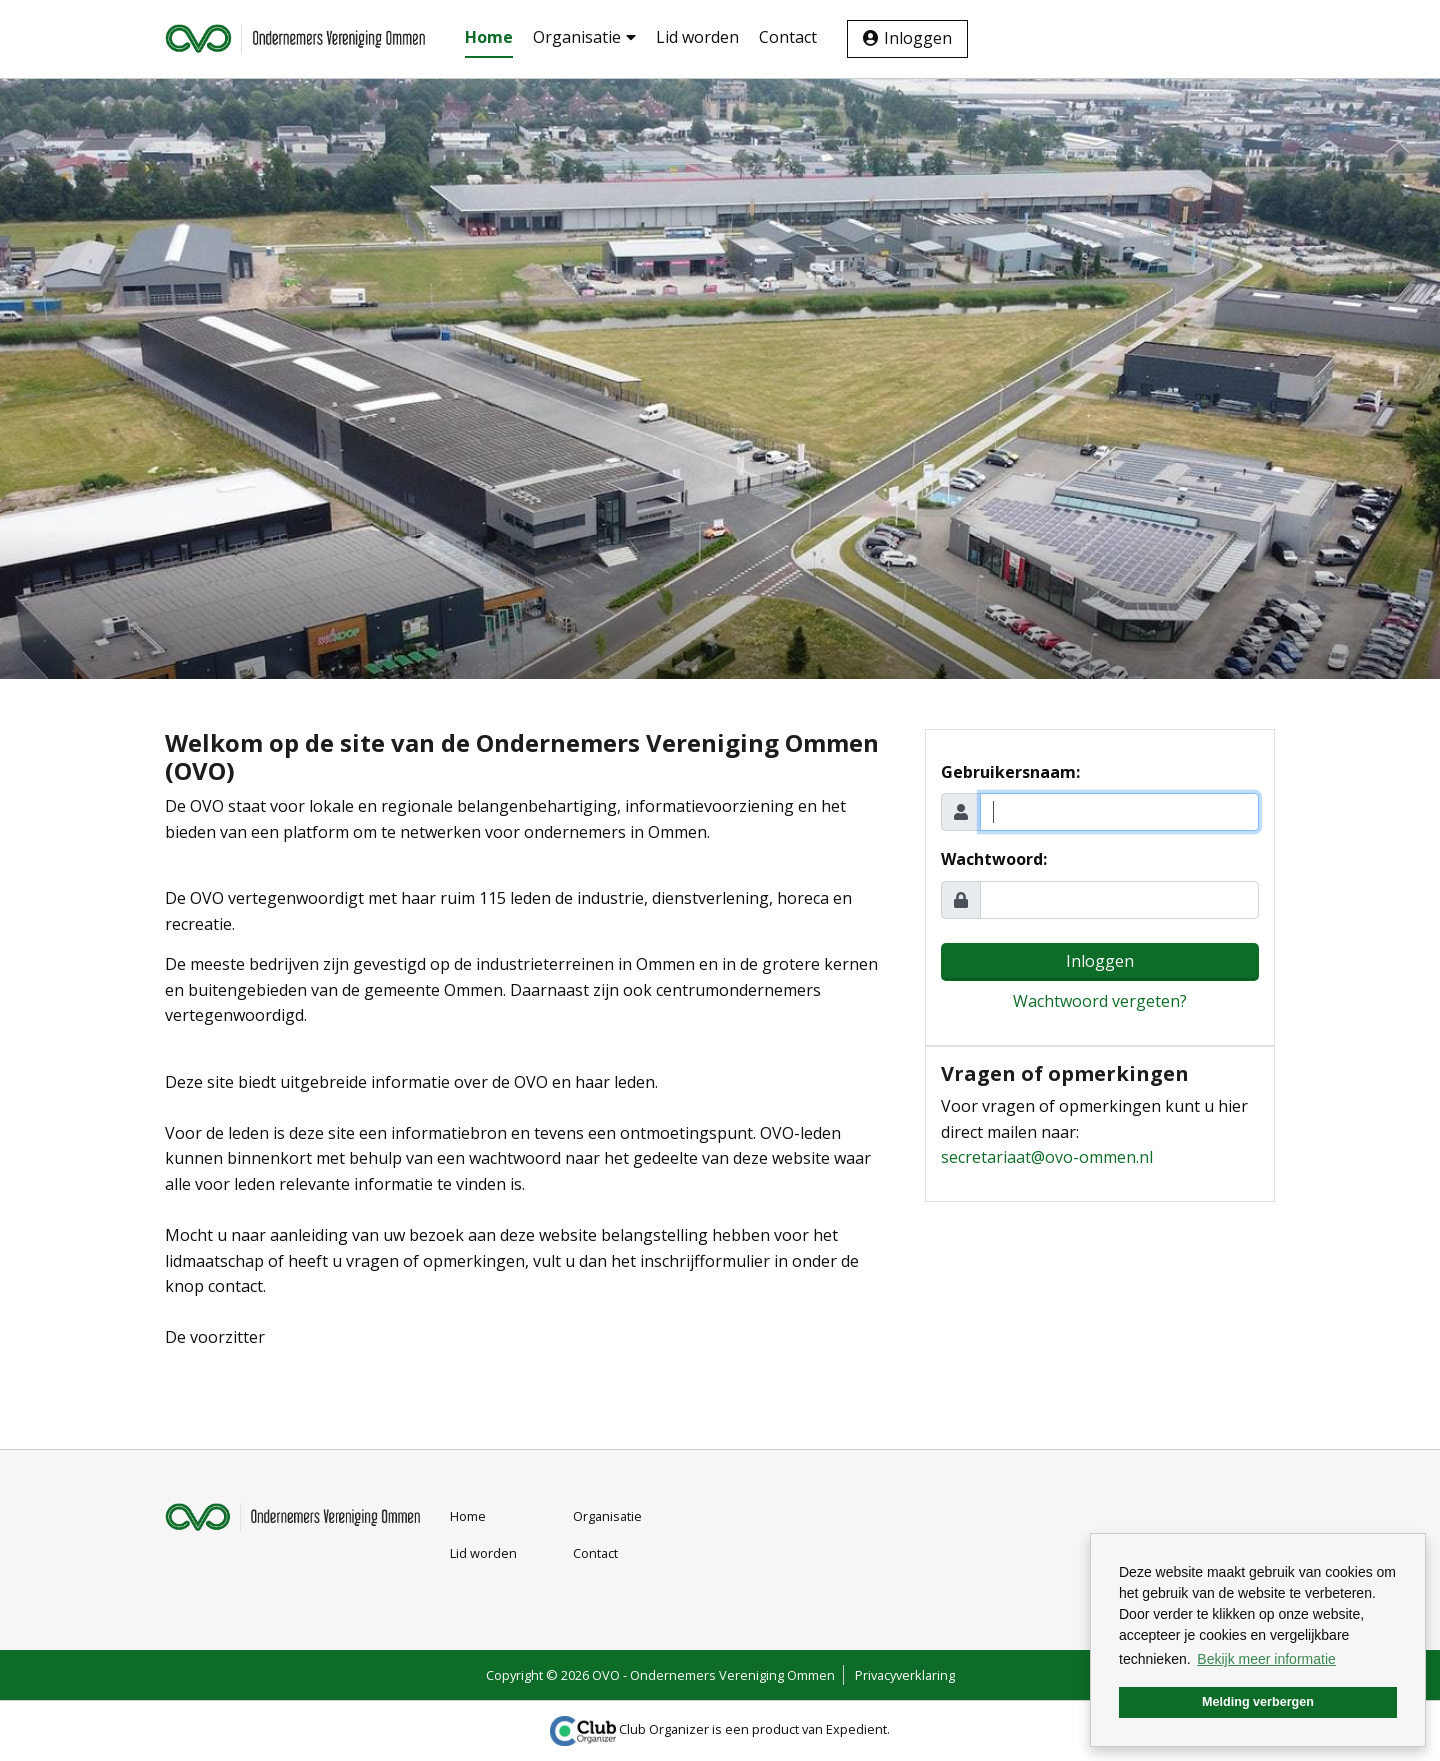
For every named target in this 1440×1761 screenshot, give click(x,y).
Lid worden (697, 37)
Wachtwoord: (994, 859)
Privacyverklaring (905, 1675)
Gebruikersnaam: (1010, 772)
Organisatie (584, 37)
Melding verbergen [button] (1258, 1702)
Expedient (856, 1729)
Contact (788, 37)
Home (489, 37)
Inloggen (918, 38)
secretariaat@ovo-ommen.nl (1047, 1157)
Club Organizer (630, 1729)
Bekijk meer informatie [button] (1266, 1659)
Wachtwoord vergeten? (1100, 1001)
